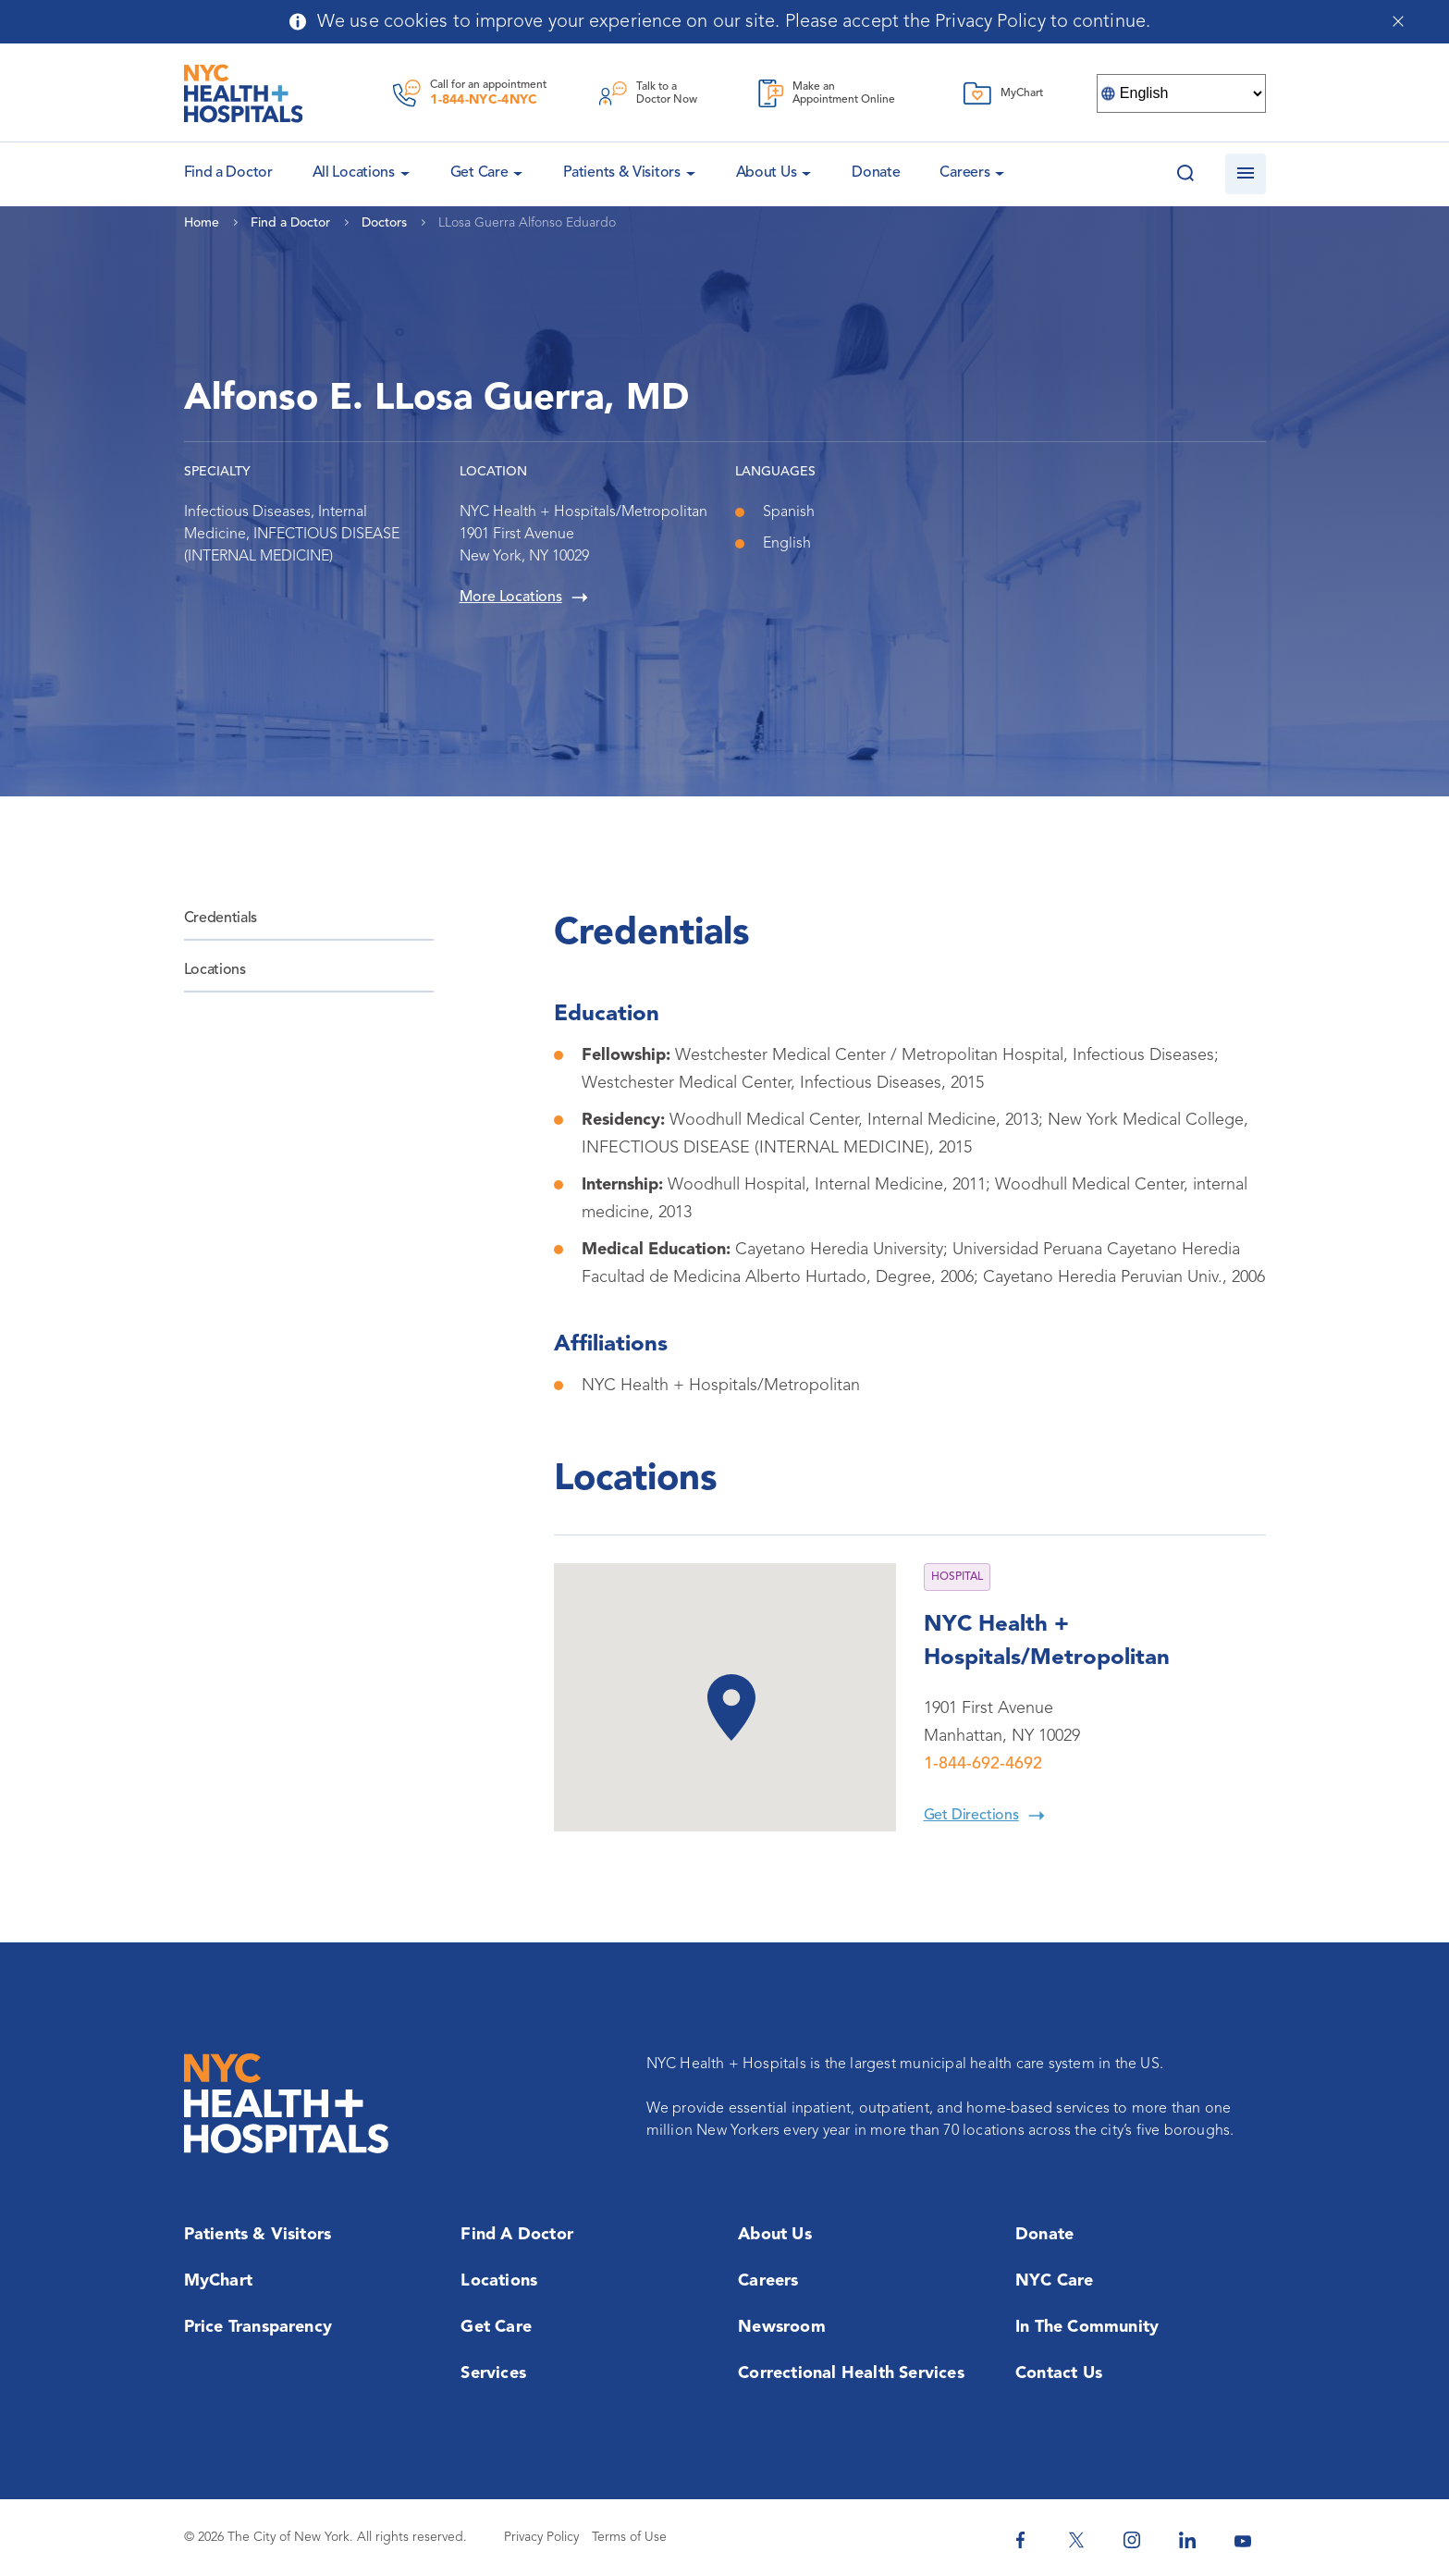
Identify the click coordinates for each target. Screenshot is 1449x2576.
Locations (215, 970)
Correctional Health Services (851, 2373)
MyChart (218, 2281)
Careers (964, 173)
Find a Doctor (516, 2234)
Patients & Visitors (621, 173)
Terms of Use (629, 2537)
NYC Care (1054, 2281)
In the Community (1087, 2327)
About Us (766, 173)
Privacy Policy (541, 2537)
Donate (876, 173)
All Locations (354, 173)
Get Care (479, 173)
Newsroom (782, 2327)
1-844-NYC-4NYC (483, 99)
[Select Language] (1181, 93)
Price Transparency (258, 2327)
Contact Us (1058, 2373)
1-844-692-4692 (983, 1764)
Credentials (220, 918)
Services (493, 2373)
